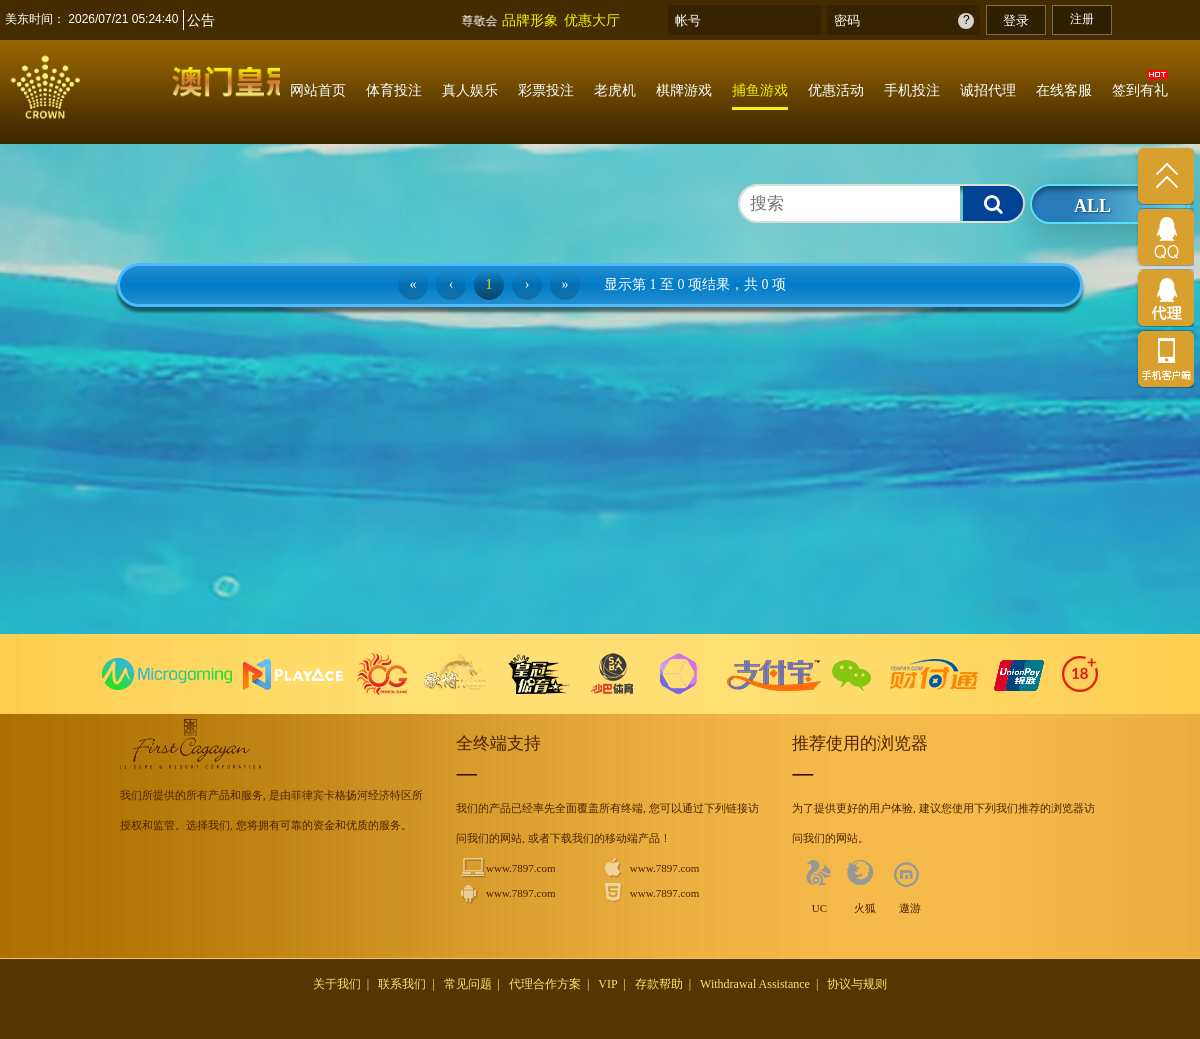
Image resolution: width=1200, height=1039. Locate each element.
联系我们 (402, 984)
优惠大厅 (592, 20)
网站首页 (318, 90)
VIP (607, 984)
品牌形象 (530, 20)
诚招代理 (988, 90)
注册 (1082, 19)
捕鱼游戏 (760, 90)
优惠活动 (836, 90)
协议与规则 (857, 984)
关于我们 (337, 984)
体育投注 (394, 90)
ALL (1092, 206)
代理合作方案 (545, 984)
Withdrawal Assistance (755, 984)
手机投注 (912, 90)
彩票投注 (546, 90)
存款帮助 (659, 984)
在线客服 (1064, 90)
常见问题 (468, 984)
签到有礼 (1140, 90)
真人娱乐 (470, 90)
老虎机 (615, 90)
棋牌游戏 (684, 90)
